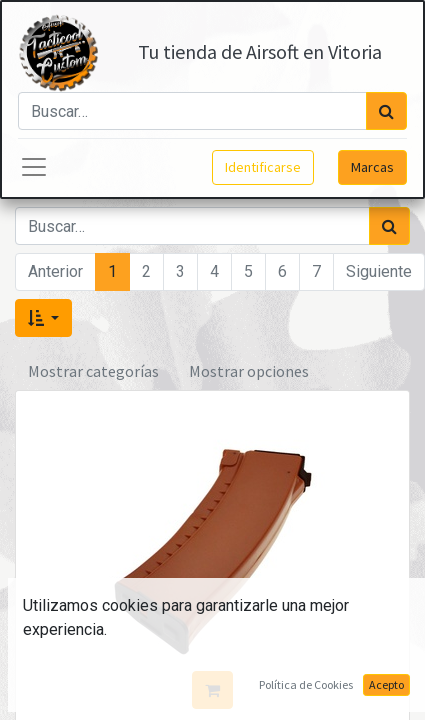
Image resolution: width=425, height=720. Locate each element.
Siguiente (379, 271)
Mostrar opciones (249, 371)
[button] (43, 318)
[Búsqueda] (386, 111)
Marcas (372, 167)
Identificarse (263, 167)
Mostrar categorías (93, 371)
